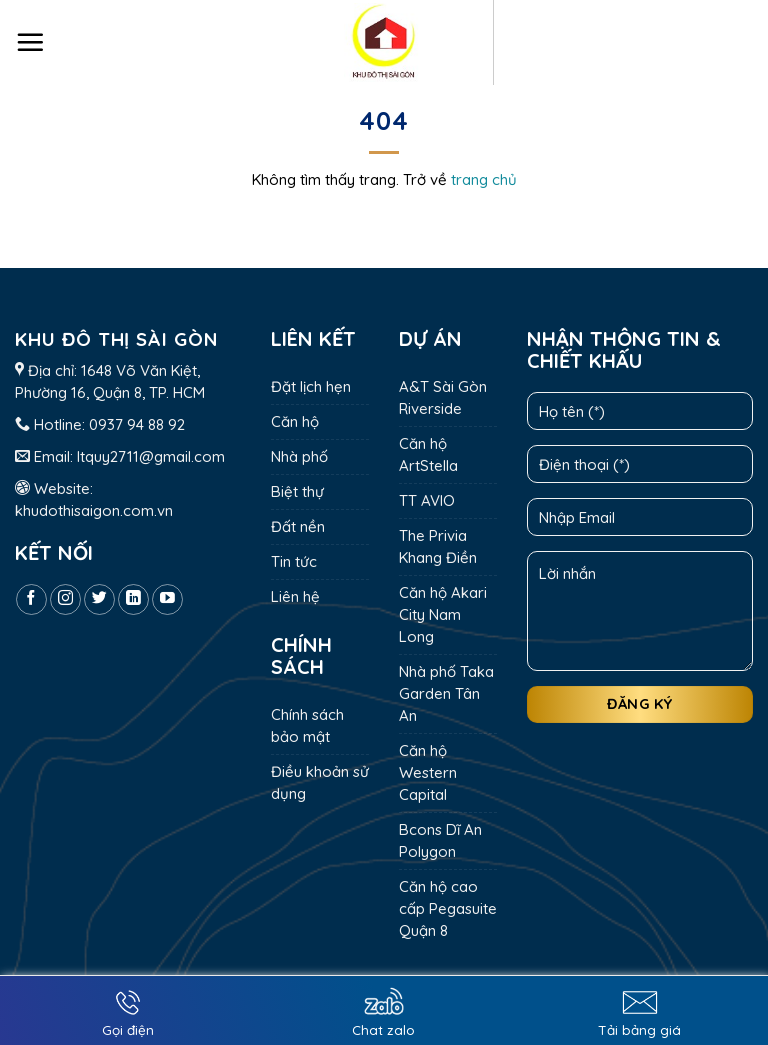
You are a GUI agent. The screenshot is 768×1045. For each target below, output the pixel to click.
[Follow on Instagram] (65, 599)
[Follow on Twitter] (99, 599)
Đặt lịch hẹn (311, 386)
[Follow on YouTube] (167, 599)
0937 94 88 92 (137, 424)
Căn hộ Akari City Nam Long (443, 614)
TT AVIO (427, 500)
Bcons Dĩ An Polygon (440, 840)
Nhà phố (299, 456)
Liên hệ (295, 596)
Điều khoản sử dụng (320, 782)
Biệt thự (297, 491)
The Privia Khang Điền (438, 546)
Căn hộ (295, 421)
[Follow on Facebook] (31, 599)
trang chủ (484, 179)
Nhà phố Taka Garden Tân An (446, 693)
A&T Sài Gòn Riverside (443, 397)
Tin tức (294, 561)
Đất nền (298, 526)
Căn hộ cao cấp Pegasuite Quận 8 (448, 908)
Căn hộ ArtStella (428, 454)
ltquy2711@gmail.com (151, 456)
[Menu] (30, 42)
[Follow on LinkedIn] (133, 599)
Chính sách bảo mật (307, 725)
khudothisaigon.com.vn (94, 510)
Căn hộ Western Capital (428, 772)
